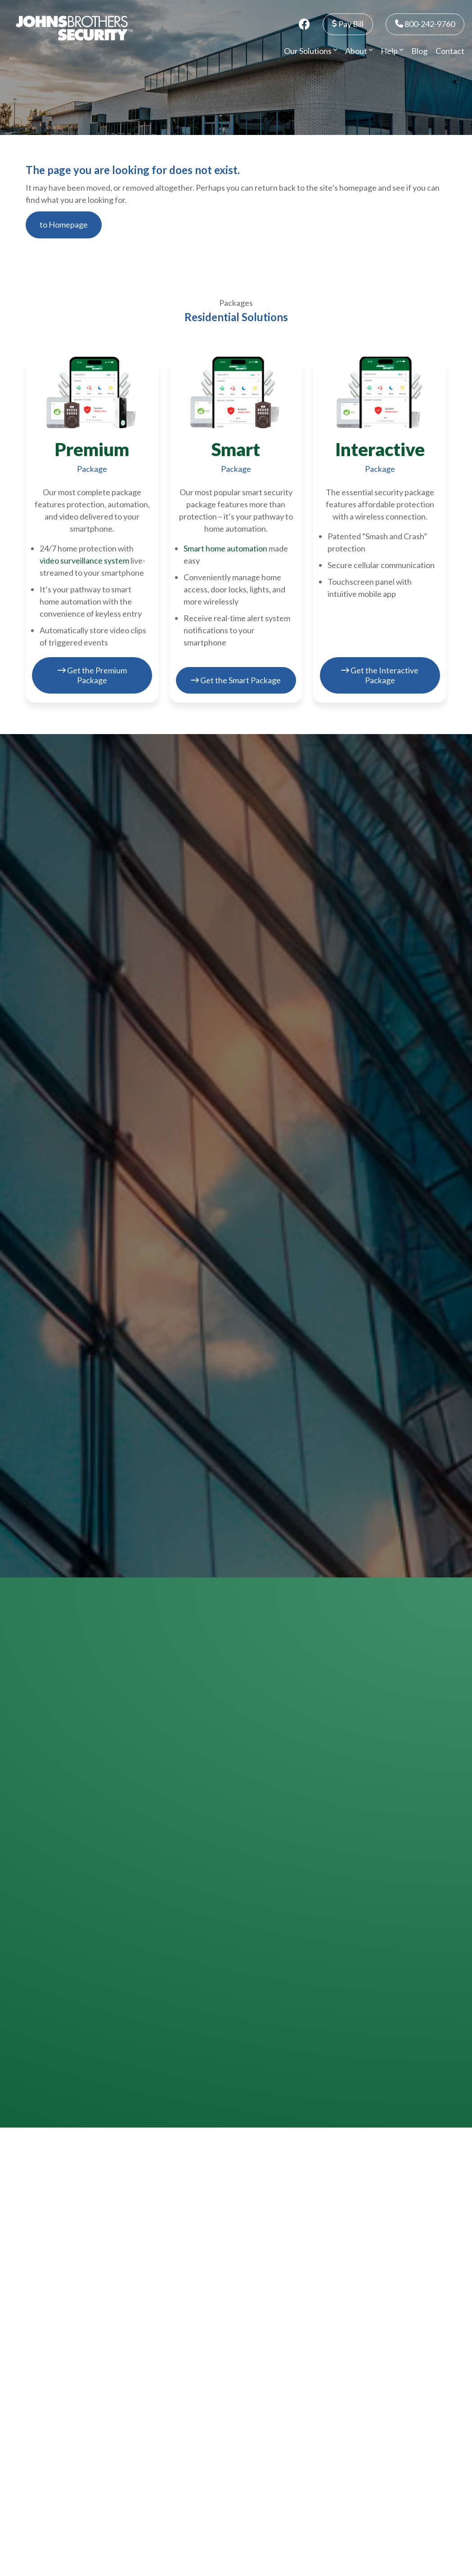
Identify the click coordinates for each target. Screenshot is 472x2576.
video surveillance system (84, 560)
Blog (419, 51)
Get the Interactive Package (379, 675)
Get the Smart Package (236, 680)
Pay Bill (348, 24)
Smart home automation (225, 548)
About (359, 51)
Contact (450, 51)
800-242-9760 (425, 24)
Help (392, 51)
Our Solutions (310, 51)
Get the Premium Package (92, 675)
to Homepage (64, 224)
